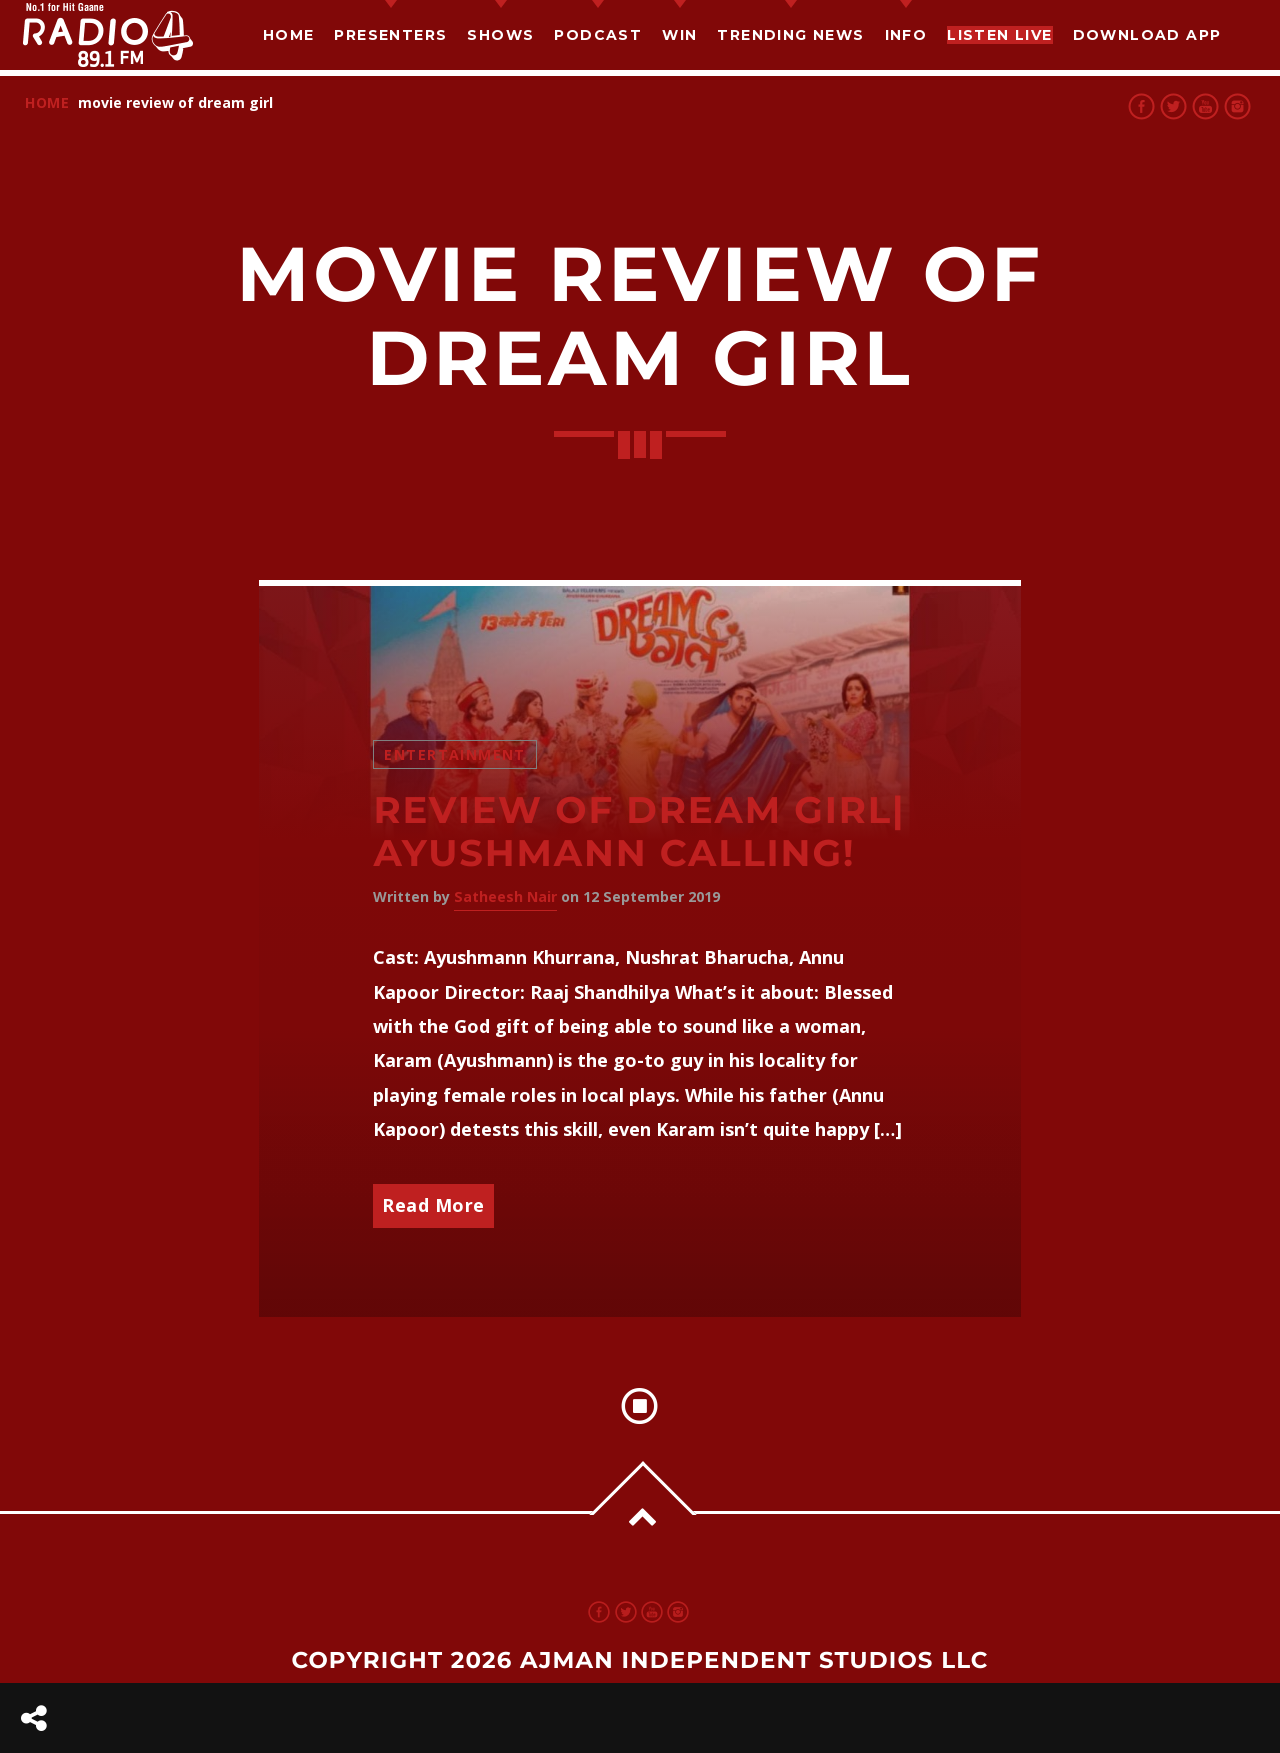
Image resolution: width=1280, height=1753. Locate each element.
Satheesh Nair (505, 896)
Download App (1147, 35)
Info (906, 35)
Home (289, 35)
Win (679, 35)
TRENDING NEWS (790, 35)
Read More (433, 1205)
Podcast (598, 35)
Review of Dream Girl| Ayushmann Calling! (639, 832)
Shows (500, 35)
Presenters (390, 35)
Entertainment (454, 754)
